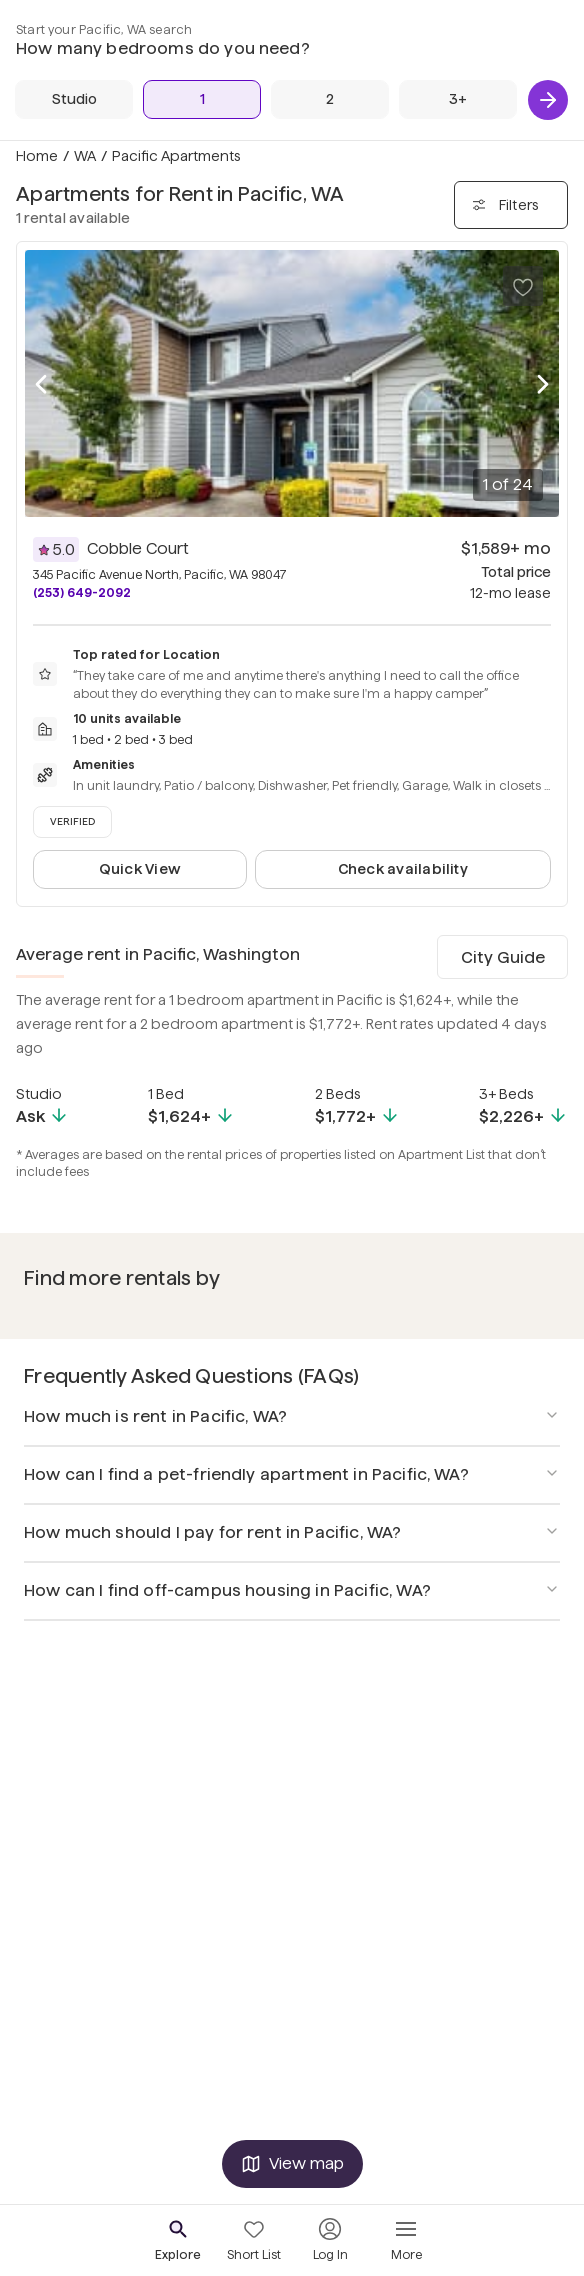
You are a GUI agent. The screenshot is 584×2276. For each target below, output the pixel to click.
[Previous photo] (41, 384)
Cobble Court (138, 548)
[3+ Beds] (458, 99)
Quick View (140, 869)
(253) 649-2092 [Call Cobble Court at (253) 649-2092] (82, 592)
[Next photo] (543, 384)
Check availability (403, 869)
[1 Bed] (202, 99)
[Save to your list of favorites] (523, 286)
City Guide (503, 957)
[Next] (548, 100)
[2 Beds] (330, 99)
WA (85, 156)
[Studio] (74, 99)
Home (37, 156)
